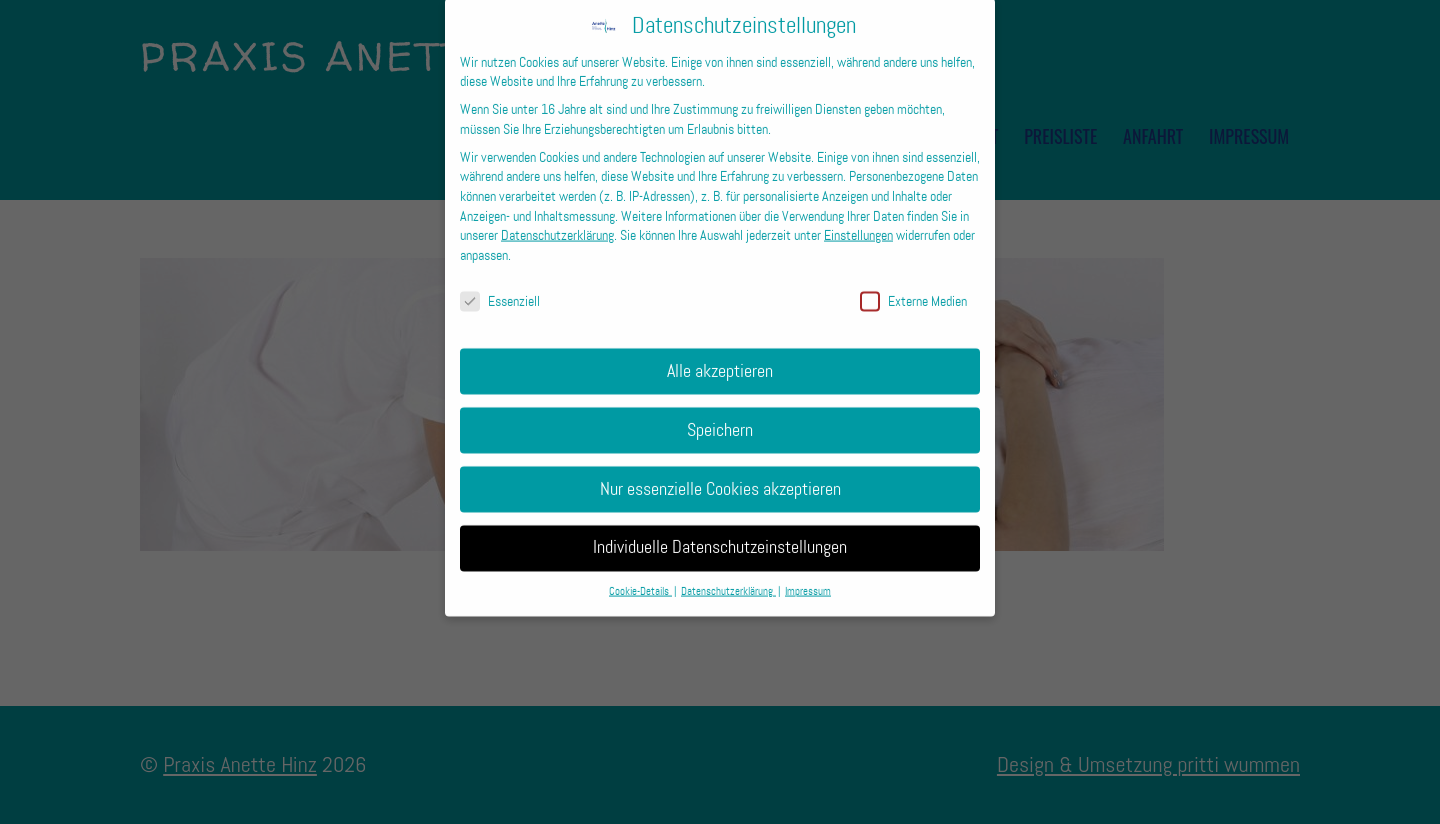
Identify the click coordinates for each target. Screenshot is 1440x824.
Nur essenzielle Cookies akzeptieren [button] (720, 475)
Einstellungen (858, 221)
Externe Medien (913, 287)
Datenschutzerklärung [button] (728, 578)
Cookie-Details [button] (640, 578)
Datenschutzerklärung (557, 221)
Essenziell (500, 287)
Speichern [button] (720, 416)
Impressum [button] (808, 578)
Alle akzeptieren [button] (720, 357)
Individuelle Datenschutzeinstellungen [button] (720, 534)
